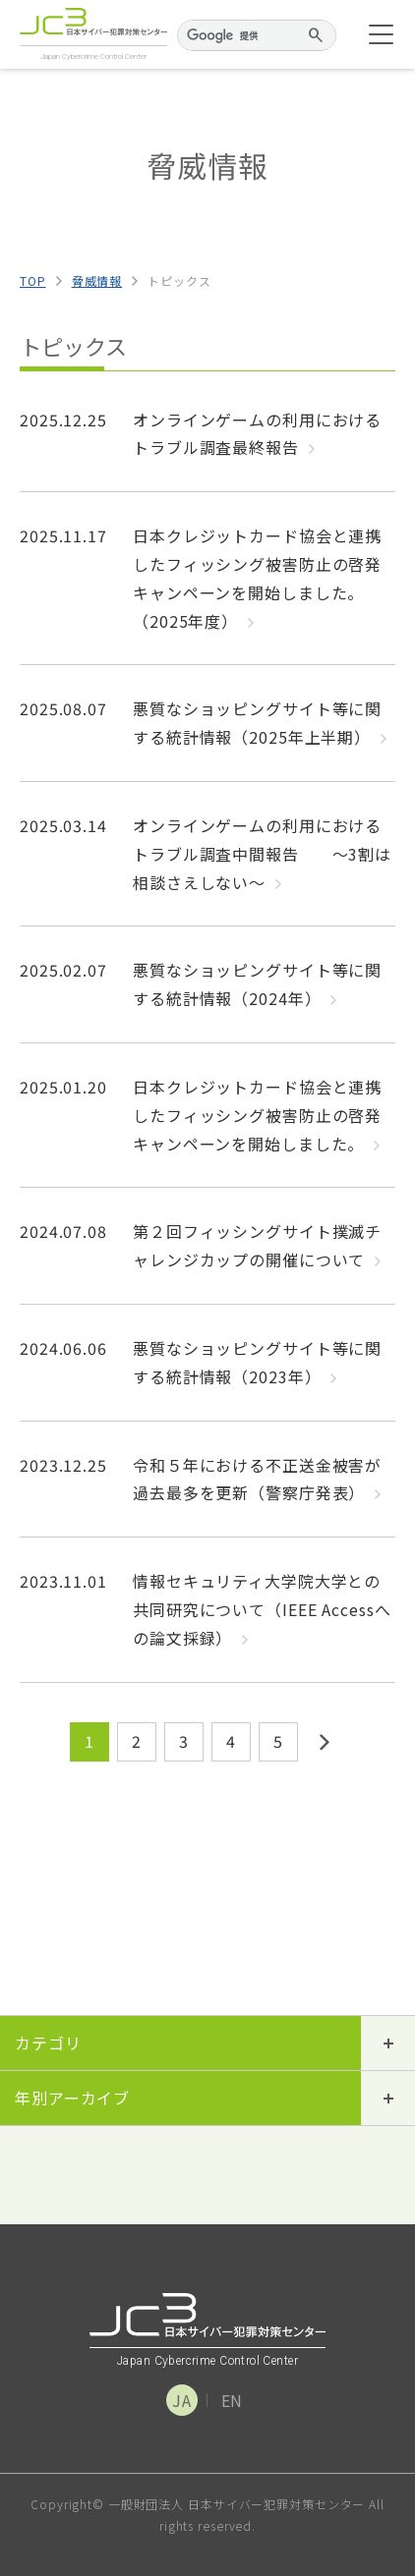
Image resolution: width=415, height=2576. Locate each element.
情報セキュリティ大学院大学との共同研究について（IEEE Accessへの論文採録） (261, 1609)
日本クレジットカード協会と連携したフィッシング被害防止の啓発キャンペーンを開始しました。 (257, 1115)
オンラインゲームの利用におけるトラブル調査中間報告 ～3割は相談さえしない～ (262, 853)
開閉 (388, 2043)
